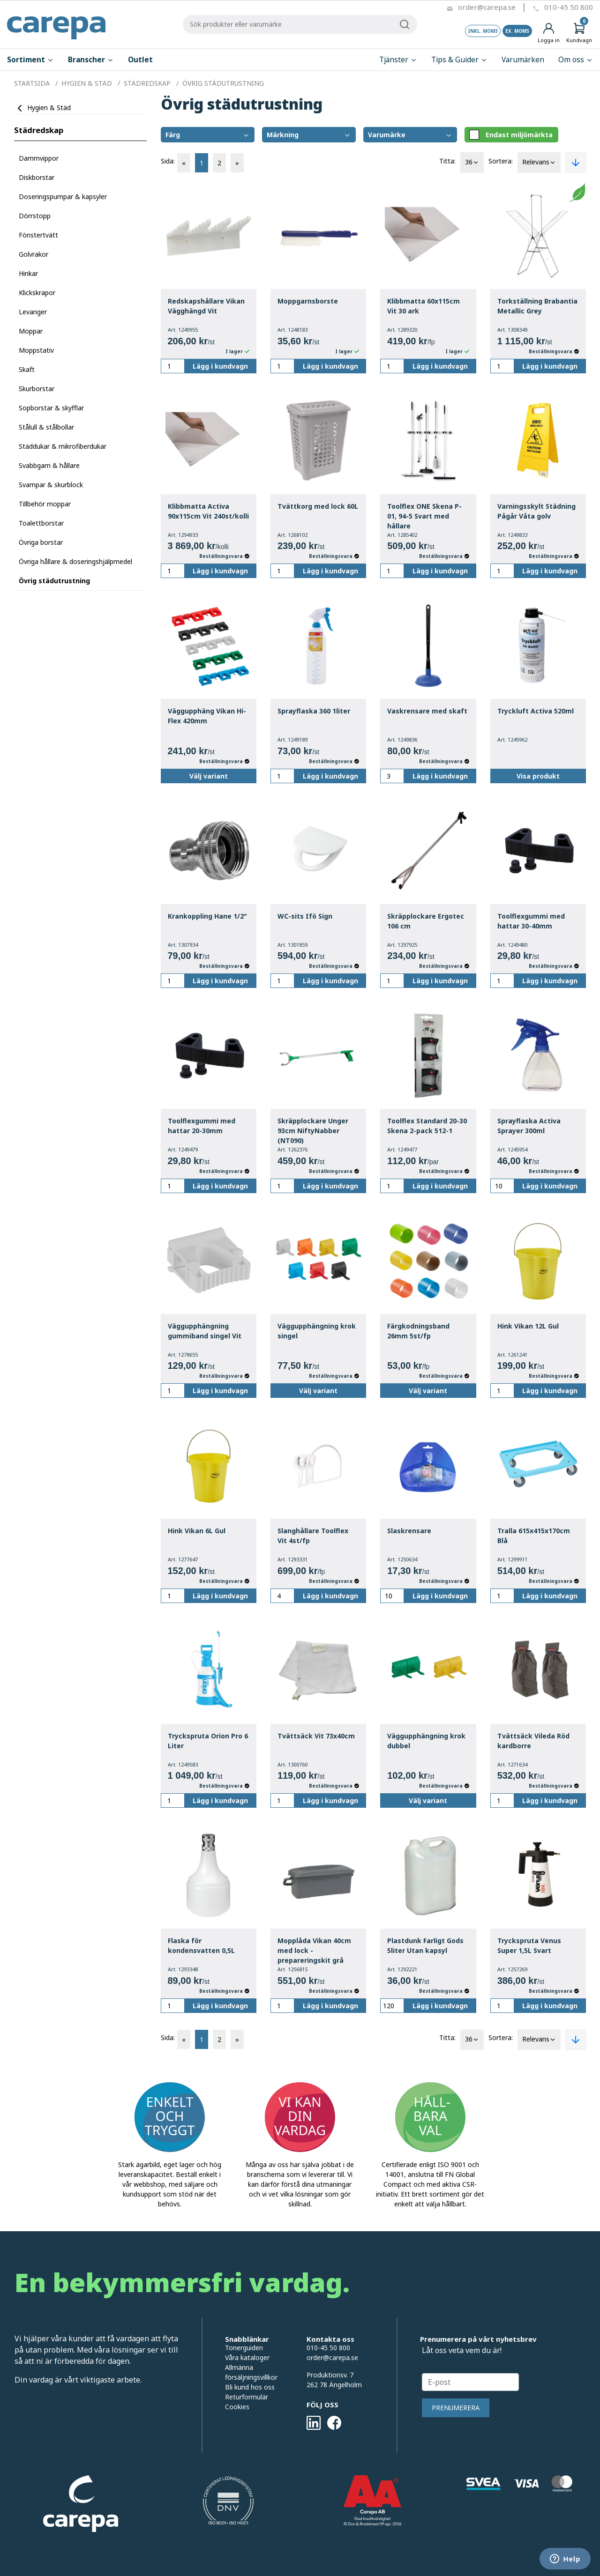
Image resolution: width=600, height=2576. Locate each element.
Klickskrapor (37, 292)
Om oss (575, 60)
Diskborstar (36, 177)
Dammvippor (39, 158)
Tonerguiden (244, 2347)
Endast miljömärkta (511, 135)
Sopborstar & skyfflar (51, 407)
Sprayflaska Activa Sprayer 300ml (529, 1125)
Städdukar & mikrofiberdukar (62, 446)
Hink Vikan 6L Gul (196, 1530)
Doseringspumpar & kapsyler (63, 196)
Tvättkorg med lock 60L (318, 506)
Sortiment (30, 60)
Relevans (539, 162)
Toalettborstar (41, 523)
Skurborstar (36, 388)
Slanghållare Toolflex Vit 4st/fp (313, 1535)
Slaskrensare (409, 1530)
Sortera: (500, 160)
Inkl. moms (483, 31)
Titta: (447, 160)
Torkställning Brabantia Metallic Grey (537, 306)
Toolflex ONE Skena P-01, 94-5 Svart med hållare (424, 516)
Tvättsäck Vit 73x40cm (316, 1735)
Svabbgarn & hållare (49, 465)
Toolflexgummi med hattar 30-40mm (531, 921)
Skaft (27, 369)
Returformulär (246, 2396)
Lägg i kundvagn (220, 366)
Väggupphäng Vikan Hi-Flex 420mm (207, 715)
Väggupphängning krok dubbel (426, 1740)
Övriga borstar (41, 542)
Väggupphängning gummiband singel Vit (204, 1330)
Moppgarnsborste (308, 301)
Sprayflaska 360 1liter (314, 710)
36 (472, 162)
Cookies (237, 2406)
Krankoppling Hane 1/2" (207, 916)
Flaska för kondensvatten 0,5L (201, 1945)
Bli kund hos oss (250, 2387)
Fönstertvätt (38, 234)
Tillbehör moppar (45, 503)
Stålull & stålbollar (46, 427)
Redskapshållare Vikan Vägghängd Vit (206, 306)
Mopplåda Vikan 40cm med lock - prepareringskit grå (314, 1950)
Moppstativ (36, 350)
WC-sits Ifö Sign (305, 916)
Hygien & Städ (49, 107)
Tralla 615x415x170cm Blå (533, 1535)
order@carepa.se (487, 7)
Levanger (33, 311)
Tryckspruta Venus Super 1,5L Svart (529, 1945)
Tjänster (398, 60)
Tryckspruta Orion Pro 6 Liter (208, 1740)
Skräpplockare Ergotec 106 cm (425, 921)
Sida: (168, 160)
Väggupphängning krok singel (317, 1330)
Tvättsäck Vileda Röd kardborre (533, 1740)
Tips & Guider (459, 60)
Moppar (31, 331)
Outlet (140, 60)
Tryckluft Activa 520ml (535, 710)
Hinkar (28, 273)
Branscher (91, 60)
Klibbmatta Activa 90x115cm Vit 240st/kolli (208, 511)
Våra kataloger (247, 2357)
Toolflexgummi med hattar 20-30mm (201, 1125)
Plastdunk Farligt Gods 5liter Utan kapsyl (425, 1945)
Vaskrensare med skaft (427, 710)
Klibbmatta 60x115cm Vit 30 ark (423, 306)
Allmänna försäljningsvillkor (251, 2372)
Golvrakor (33, 254)
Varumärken (523, 60)
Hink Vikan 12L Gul (528, 1325)
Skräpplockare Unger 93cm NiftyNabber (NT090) (313, 1130)
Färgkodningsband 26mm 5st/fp (418, 1330)
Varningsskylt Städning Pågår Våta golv (536, 511)
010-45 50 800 (568, 7)
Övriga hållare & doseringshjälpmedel (75, 561)
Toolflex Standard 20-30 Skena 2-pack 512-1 (427, 1125)
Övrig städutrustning (54, 580)
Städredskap (38, 130)
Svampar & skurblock (51, 484)
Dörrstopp (35, 215)
